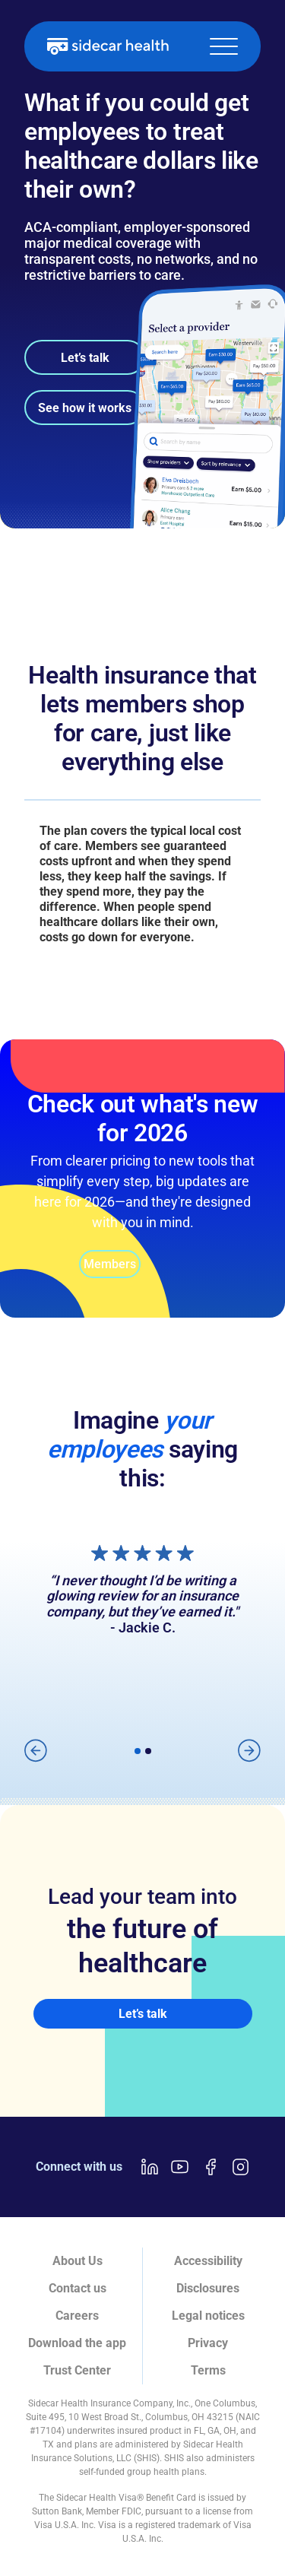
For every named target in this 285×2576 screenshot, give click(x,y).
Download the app (77, 2343)
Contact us (77, 2288)
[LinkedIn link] (150, 2167)
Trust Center (77, 2370)
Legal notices (208, 2315)
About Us (77, 2261)
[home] (108, 46)
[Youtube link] (180, 2167)
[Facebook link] (210, 2167)
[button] (224, 46)
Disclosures (207, 2288)
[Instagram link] (241, 2167)
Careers (77, 2315)
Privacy (208, 2343)
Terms (208, 2370)
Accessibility (208, 2261)
